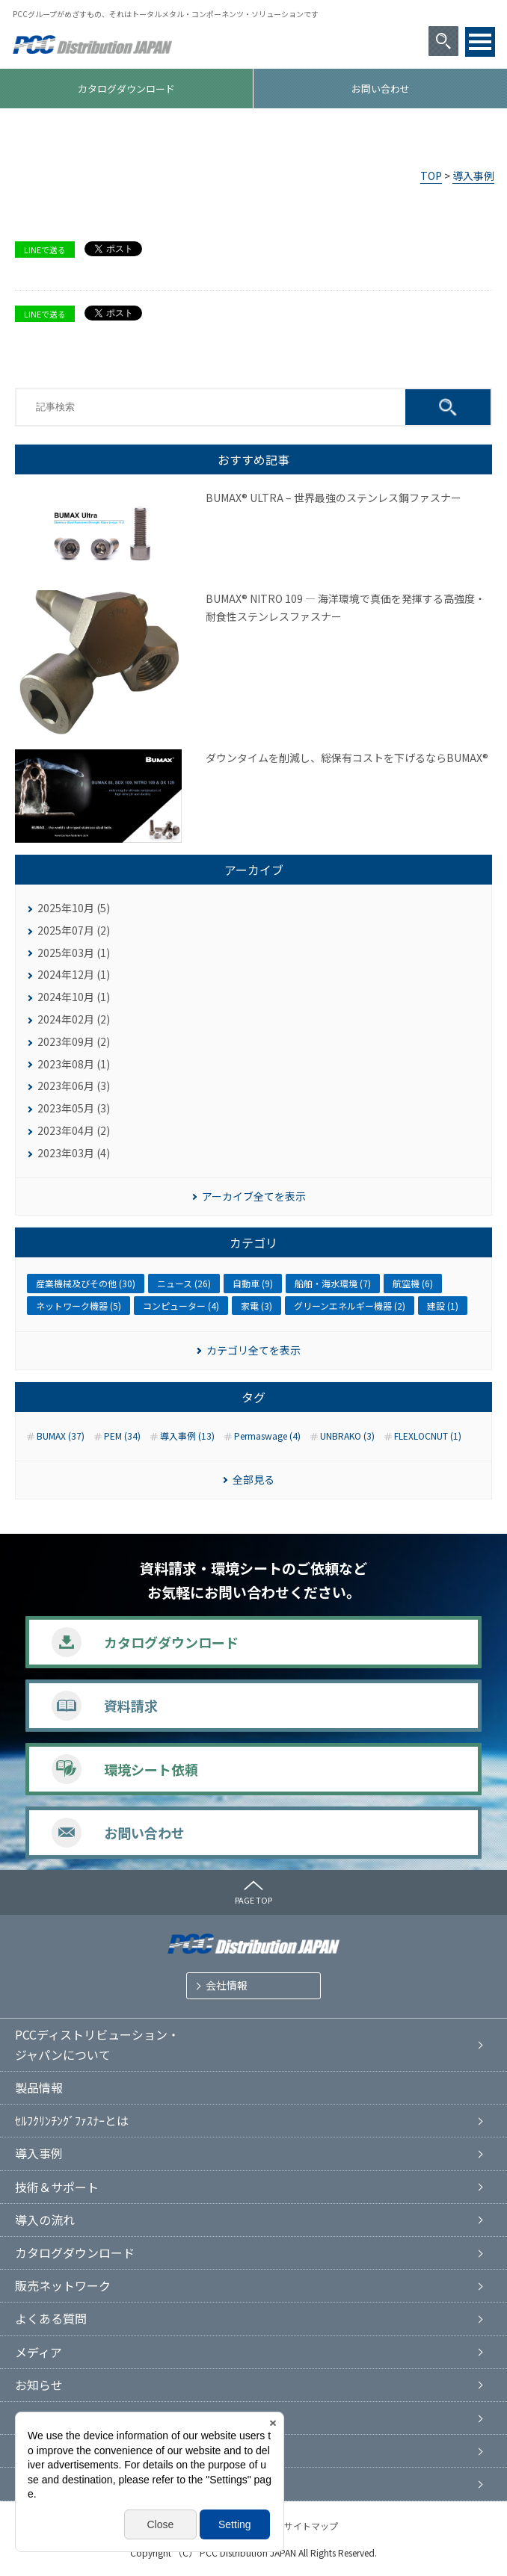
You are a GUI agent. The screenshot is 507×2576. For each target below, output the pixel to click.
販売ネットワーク (63, 2285)
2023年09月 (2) (73, 1041)
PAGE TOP (253, 1900)
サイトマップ (311, 2525)
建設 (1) (442, 1305)
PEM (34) (122, 1436)
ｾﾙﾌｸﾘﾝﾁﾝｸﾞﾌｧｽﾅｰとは (72, 2120)
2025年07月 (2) (73, 930)
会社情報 (227, 1985)
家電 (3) (256, 1305)
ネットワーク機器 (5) (78, 1305)
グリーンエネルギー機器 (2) (349, 1305)
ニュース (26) (184, 1283)
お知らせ (39, 2385)
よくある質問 (51, 2318)
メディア (38, 2352)
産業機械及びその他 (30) (85, 1283)
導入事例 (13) (187, 1436)
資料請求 (131, 1705)
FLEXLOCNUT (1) (427, 1436)
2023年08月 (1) (73, 1063)
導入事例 (473, 175)
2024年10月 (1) (73, 996)
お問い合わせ (380, 88)
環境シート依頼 (151, 1769)
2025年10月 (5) (73, 907)
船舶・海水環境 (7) (333, 1283)
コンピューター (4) (181, 1305)
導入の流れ (45, 2220)
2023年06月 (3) (73, 1085)
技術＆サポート (57, 2187)
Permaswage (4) (267, 1436)
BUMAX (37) (60, 1436)
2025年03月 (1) (73, 952)
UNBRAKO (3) (347, 1436)
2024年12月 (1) (73, 974)
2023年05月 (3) (73, 1107)
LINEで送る (45, 250)
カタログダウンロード (126, 88)
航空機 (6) (413, 1283)
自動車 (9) (253, 1283)
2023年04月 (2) (73, 1130)
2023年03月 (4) (73, 1152)
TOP (431, 175)
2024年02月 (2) (73, 1019)
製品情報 (39, 2087)
